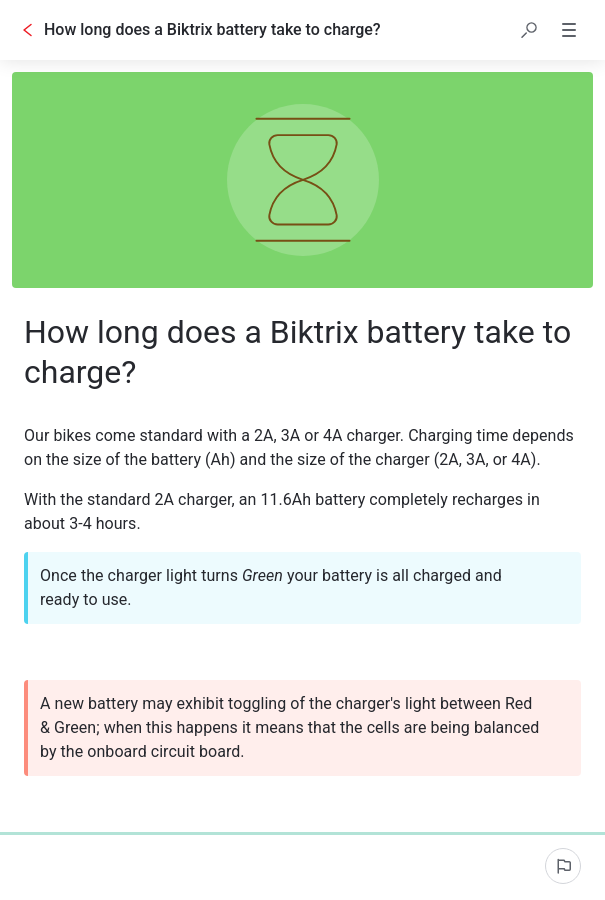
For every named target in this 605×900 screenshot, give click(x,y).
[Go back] (28, 30)
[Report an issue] (563, 866)
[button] (529, 30)
